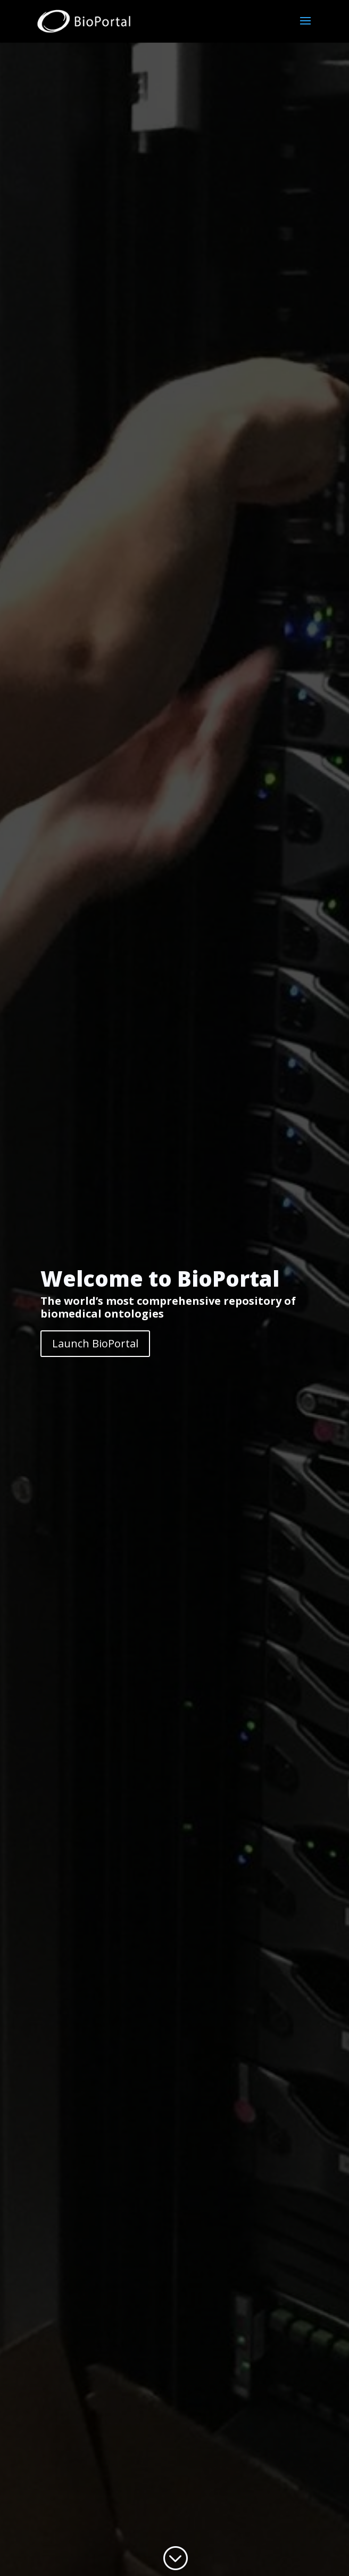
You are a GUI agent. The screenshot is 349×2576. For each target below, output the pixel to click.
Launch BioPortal (95, 1343)
